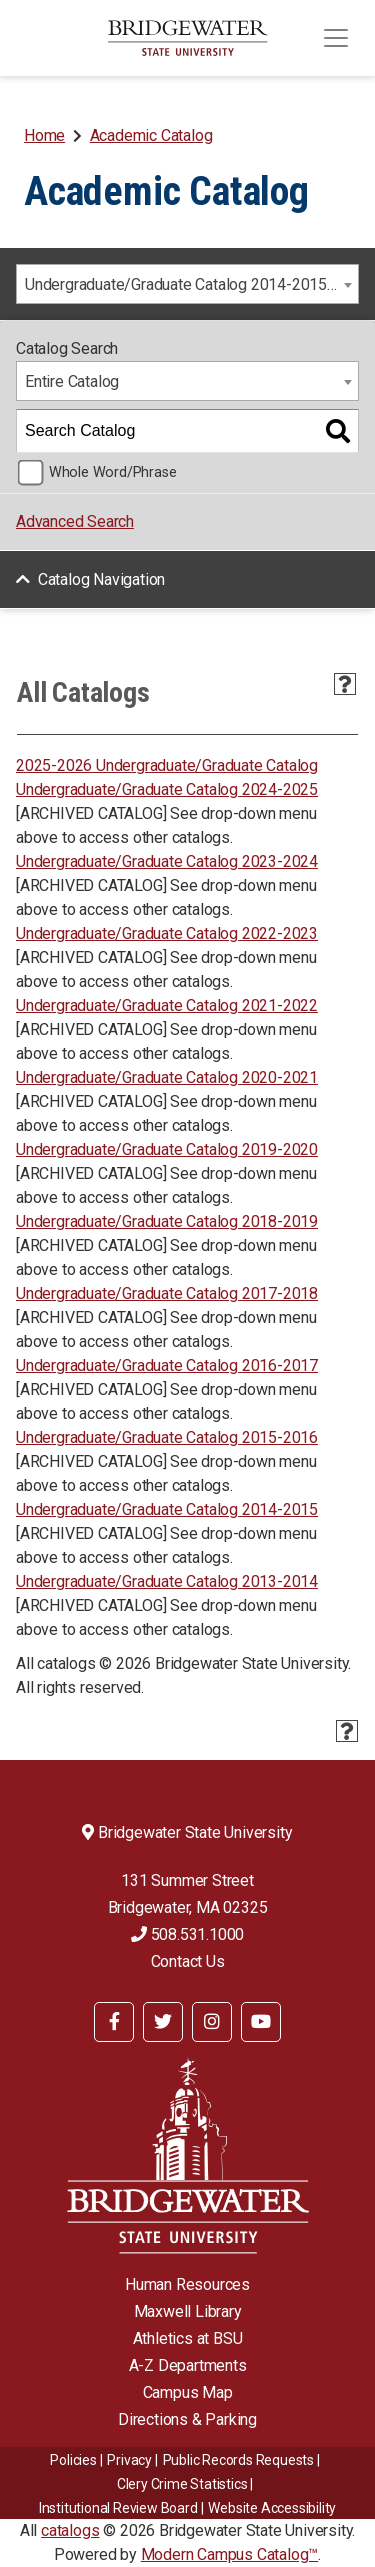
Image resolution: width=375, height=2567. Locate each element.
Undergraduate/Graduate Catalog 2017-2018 (167, 1293)
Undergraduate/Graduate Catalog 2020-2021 (167, 1077)
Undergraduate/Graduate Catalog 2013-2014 (167, 1581)
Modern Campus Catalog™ (230, 2554)
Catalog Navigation (101, 579)
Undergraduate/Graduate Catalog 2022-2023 (167, 933)
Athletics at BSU (188, 2338)
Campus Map (188, 2392)
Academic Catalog (151, 135)
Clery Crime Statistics (182, 2484)
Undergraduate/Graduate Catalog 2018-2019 (167, 1221)
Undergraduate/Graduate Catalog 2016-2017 (167, 1365)
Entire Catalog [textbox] (72, 381)
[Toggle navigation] (336, 38)
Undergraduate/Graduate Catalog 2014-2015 (167, 1509)
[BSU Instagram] (212, 2022)
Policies (73, 2460)
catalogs (70, 2530)
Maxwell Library (188, 2311)
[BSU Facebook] (114, 2022)
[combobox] (187, 284)
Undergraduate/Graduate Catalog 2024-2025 (167, 789)
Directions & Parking (187, 2419)
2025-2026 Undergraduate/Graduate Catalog (167, 765)
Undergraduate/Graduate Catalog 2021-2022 (167, 1005)
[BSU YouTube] (261, 2022)
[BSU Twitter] (163, 2022)
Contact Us (188, 1961)
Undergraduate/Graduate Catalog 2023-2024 (167, 861)
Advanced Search (75, 521)
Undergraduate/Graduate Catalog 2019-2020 (167, 1149)
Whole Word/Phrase (113, 472)
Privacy (129, 2460)
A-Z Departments (188, 2365)
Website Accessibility (272, 2508)
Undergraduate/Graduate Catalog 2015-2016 (167, 1437)
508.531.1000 (187, 1934)
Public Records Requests (238, 2460)
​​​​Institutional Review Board (118, 2508)
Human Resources (187, 2284)
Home (44, 135)
